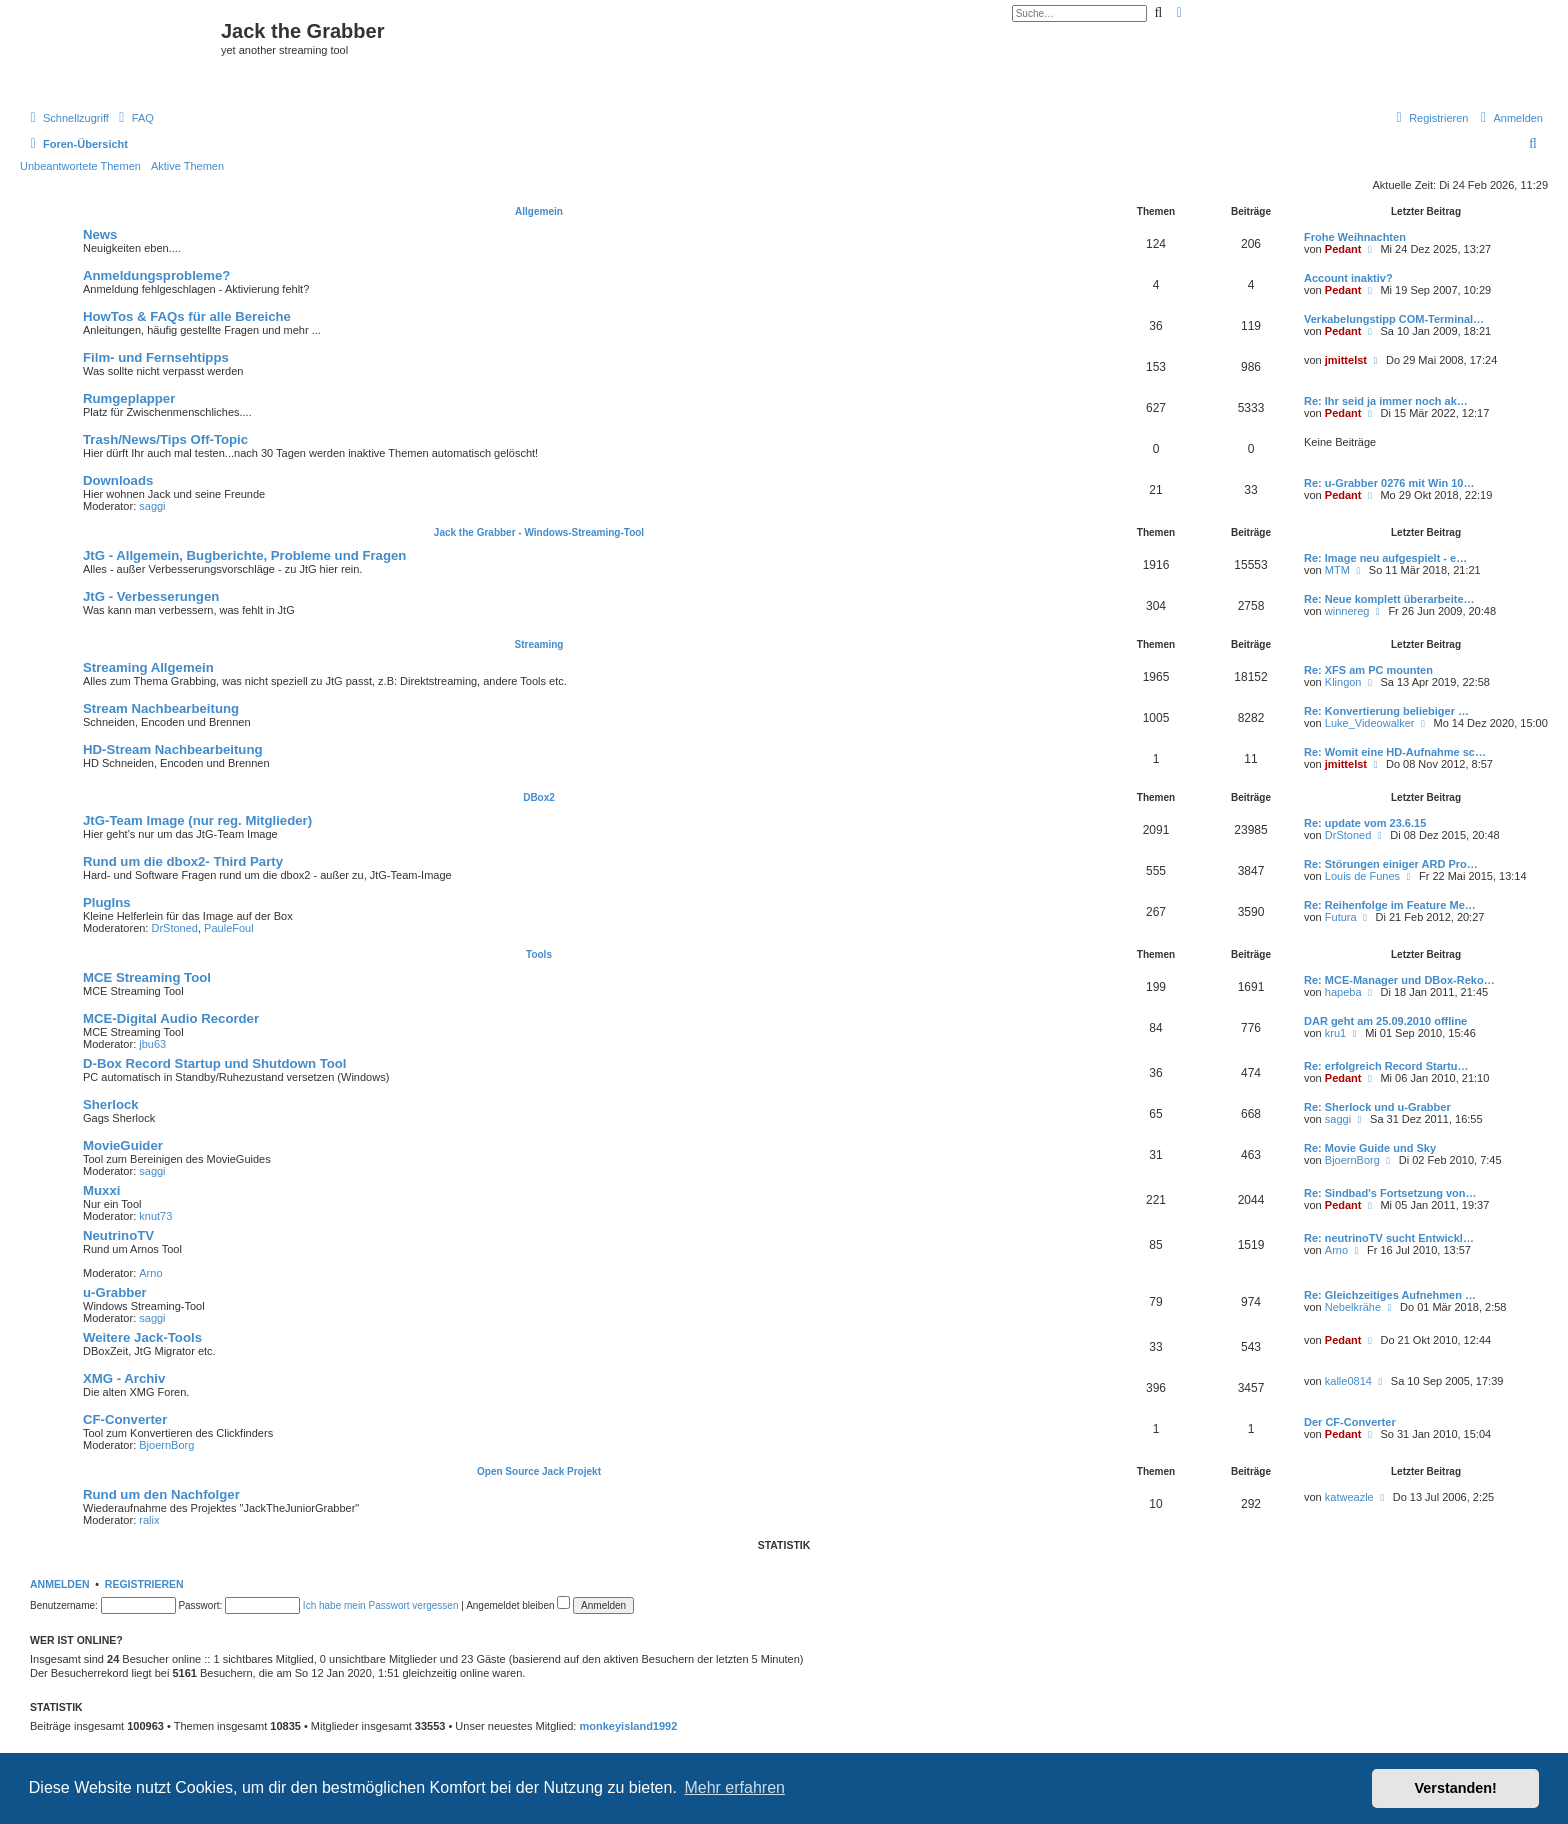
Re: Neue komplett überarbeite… (1389, 599)
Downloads (118, 480)
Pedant (1343, 249)
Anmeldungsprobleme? (156, 275)
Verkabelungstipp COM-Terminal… (1394, 319)
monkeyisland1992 (629, 1726)
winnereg (1347, 611)
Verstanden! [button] (1456, 1788)
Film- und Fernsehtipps (156, 357)
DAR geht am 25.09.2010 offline (1385, 1021)
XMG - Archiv (124, 1378)
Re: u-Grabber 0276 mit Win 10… (1389, 483)
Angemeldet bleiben (518, 1605)
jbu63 (152, 1044)
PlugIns (107, 902)
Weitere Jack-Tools (142, 1337)
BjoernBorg (1352, 1160)
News (100, 234)
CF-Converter (125, 1419)
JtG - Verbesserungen (151, 596)
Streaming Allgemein (148, 667)
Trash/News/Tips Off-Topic (165, 439)
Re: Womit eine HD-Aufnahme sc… (1395, 752)
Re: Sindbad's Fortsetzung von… (1390, 1193)
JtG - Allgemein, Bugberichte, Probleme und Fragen (244, 555)
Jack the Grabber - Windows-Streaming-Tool (539, 532)
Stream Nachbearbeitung (161, 708)
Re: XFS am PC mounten (1368, 670)
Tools (539, 954)
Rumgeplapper (129, 398)
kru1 (1335, 1033)
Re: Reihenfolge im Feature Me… (1390, 905)
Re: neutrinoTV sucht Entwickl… (1389, 1238)
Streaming (539, 644)
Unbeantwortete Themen (80, 166)
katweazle (1349, 1497)
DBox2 (539, 797)
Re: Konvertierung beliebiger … (1386, 711)
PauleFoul (229, 928)
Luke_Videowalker (1370, 723)
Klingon (1343, 682)
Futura (1341, 917)
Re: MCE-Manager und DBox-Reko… (1399, 980)
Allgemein (539, 211)
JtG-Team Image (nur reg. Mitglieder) (197, 820)
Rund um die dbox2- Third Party (183, 861)
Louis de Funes (1362, 876)
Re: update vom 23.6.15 (1365, 823)
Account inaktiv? (1348, 278)
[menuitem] (134, 118)
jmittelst (1346, 360)
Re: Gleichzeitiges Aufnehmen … (1390, 1295)
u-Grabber (115, 1292)
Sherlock (111, 1104)
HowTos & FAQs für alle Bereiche (187, 316)
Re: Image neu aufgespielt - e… (1385, 558)
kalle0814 (1348, 1381)
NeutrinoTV (118, 1235)
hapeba (1343, 992)
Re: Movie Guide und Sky (1370, 1148)
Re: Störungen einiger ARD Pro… (1391, 864)
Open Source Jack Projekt (539, 1471)
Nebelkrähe (1353, 1307)
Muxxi (101, 1190)
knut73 (155, 1216)
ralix (149, 1520)
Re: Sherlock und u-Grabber (1377, 1107)
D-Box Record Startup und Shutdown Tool (214, 1063)
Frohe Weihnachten (1355, 237)
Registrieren (144, 1584)
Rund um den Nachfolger (161, 1494)
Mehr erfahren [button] (734, 1787)
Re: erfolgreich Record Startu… (1386, 1066)
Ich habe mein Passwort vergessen (381, 1605)
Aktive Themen (187, 166)
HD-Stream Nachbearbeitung (173, 749)
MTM (1337, 570)
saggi (152, 506)
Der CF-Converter (1350, 1422)
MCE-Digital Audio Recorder (171, 1018)
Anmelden (60, 1584)
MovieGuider (123, 1145)
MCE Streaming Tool (147, 977)
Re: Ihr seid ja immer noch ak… (1386, 401)
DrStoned (1348, 835)
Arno (150, 1273)
